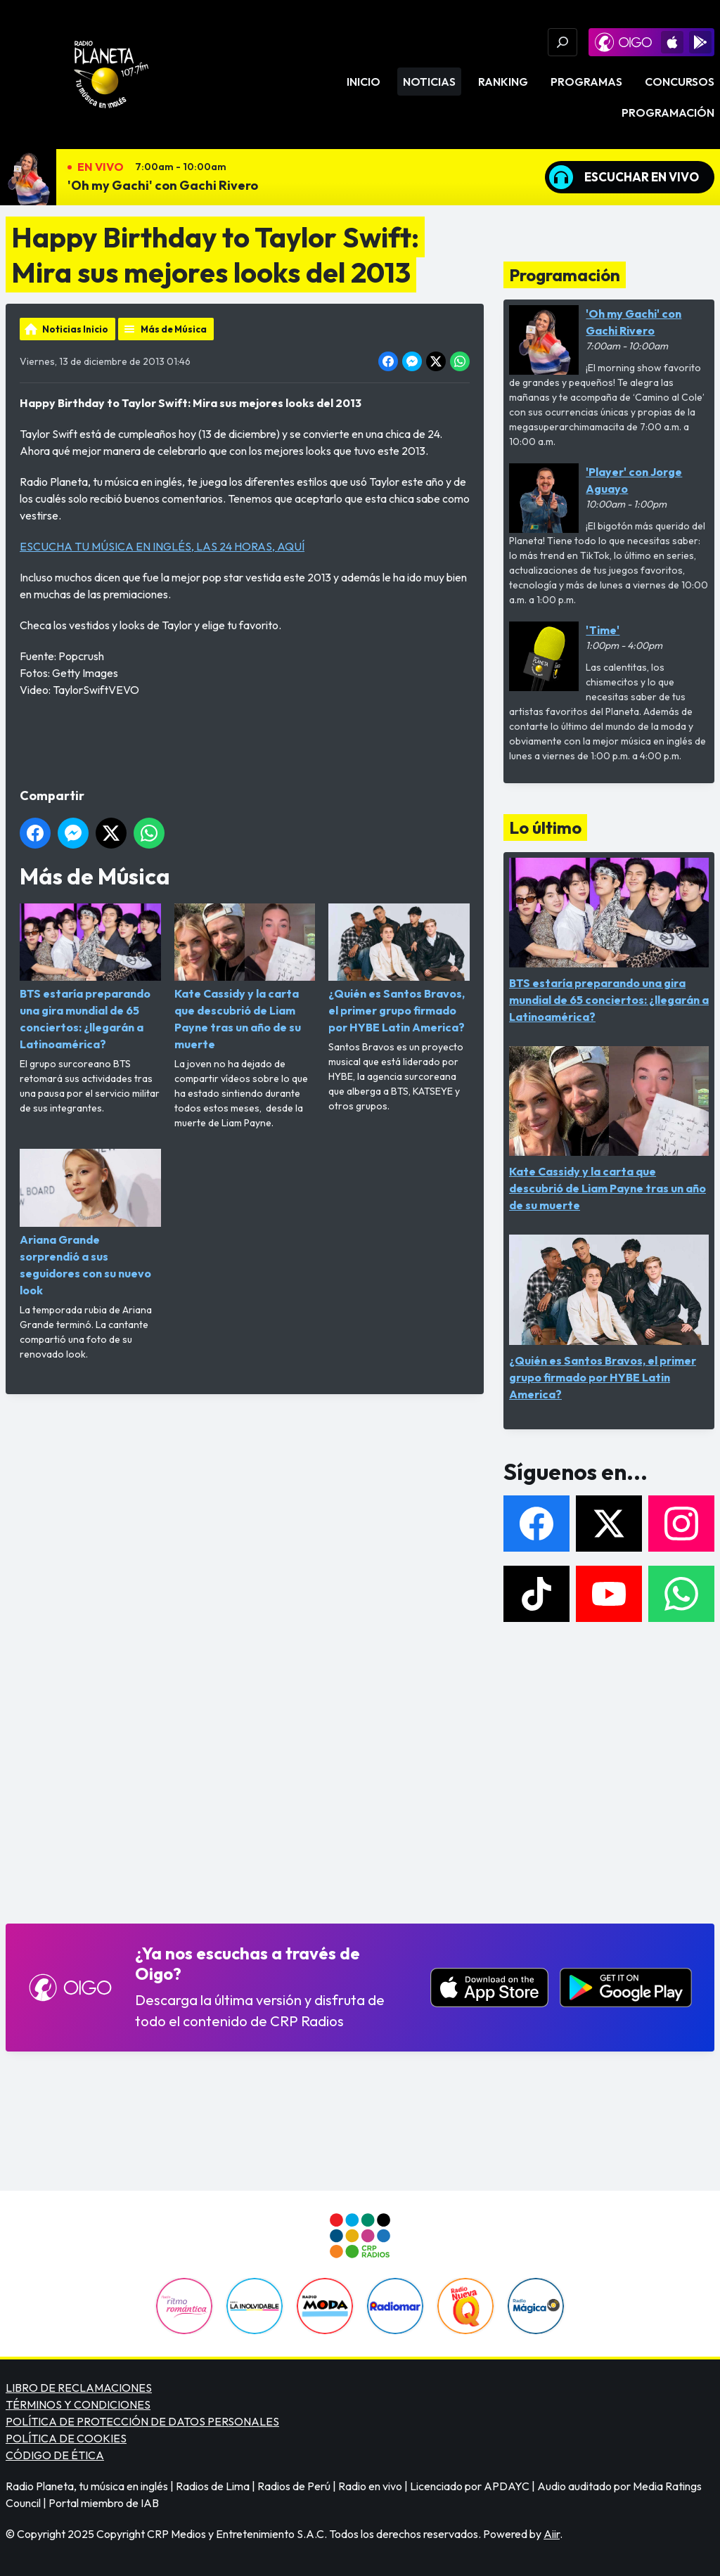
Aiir (552, 2534)
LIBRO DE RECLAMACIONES (79, 2388)
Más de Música (174, 329)
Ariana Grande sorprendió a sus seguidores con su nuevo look (90, 1222)
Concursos (679, 82)
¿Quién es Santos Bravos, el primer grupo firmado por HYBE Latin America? (399, 968)
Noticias (429, 82)
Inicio (363, 82)
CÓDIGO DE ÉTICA (55, 2455)
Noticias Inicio (75, 329)
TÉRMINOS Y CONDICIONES (78, 2404)
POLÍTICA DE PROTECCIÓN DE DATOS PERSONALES (142, 2421)
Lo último (545, 827)
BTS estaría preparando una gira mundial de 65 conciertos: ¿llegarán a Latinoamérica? (90, 977)
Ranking (503, 82)
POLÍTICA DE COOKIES (66, 2438)
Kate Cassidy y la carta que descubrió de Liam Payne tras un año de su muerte (245, 977)
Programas (586, 82)
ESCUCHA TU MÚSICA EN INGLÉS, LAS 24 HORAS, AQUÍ (162, 546)
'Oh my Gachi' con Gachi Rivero (163, 185)
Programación (668, 112)
